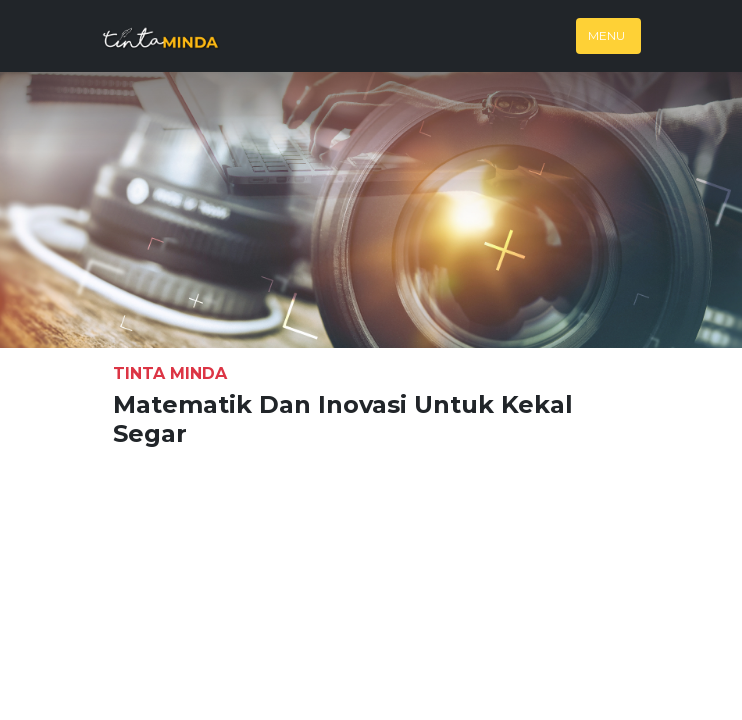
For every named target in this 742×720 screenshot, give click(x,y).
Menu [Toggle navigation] (606, 35)
